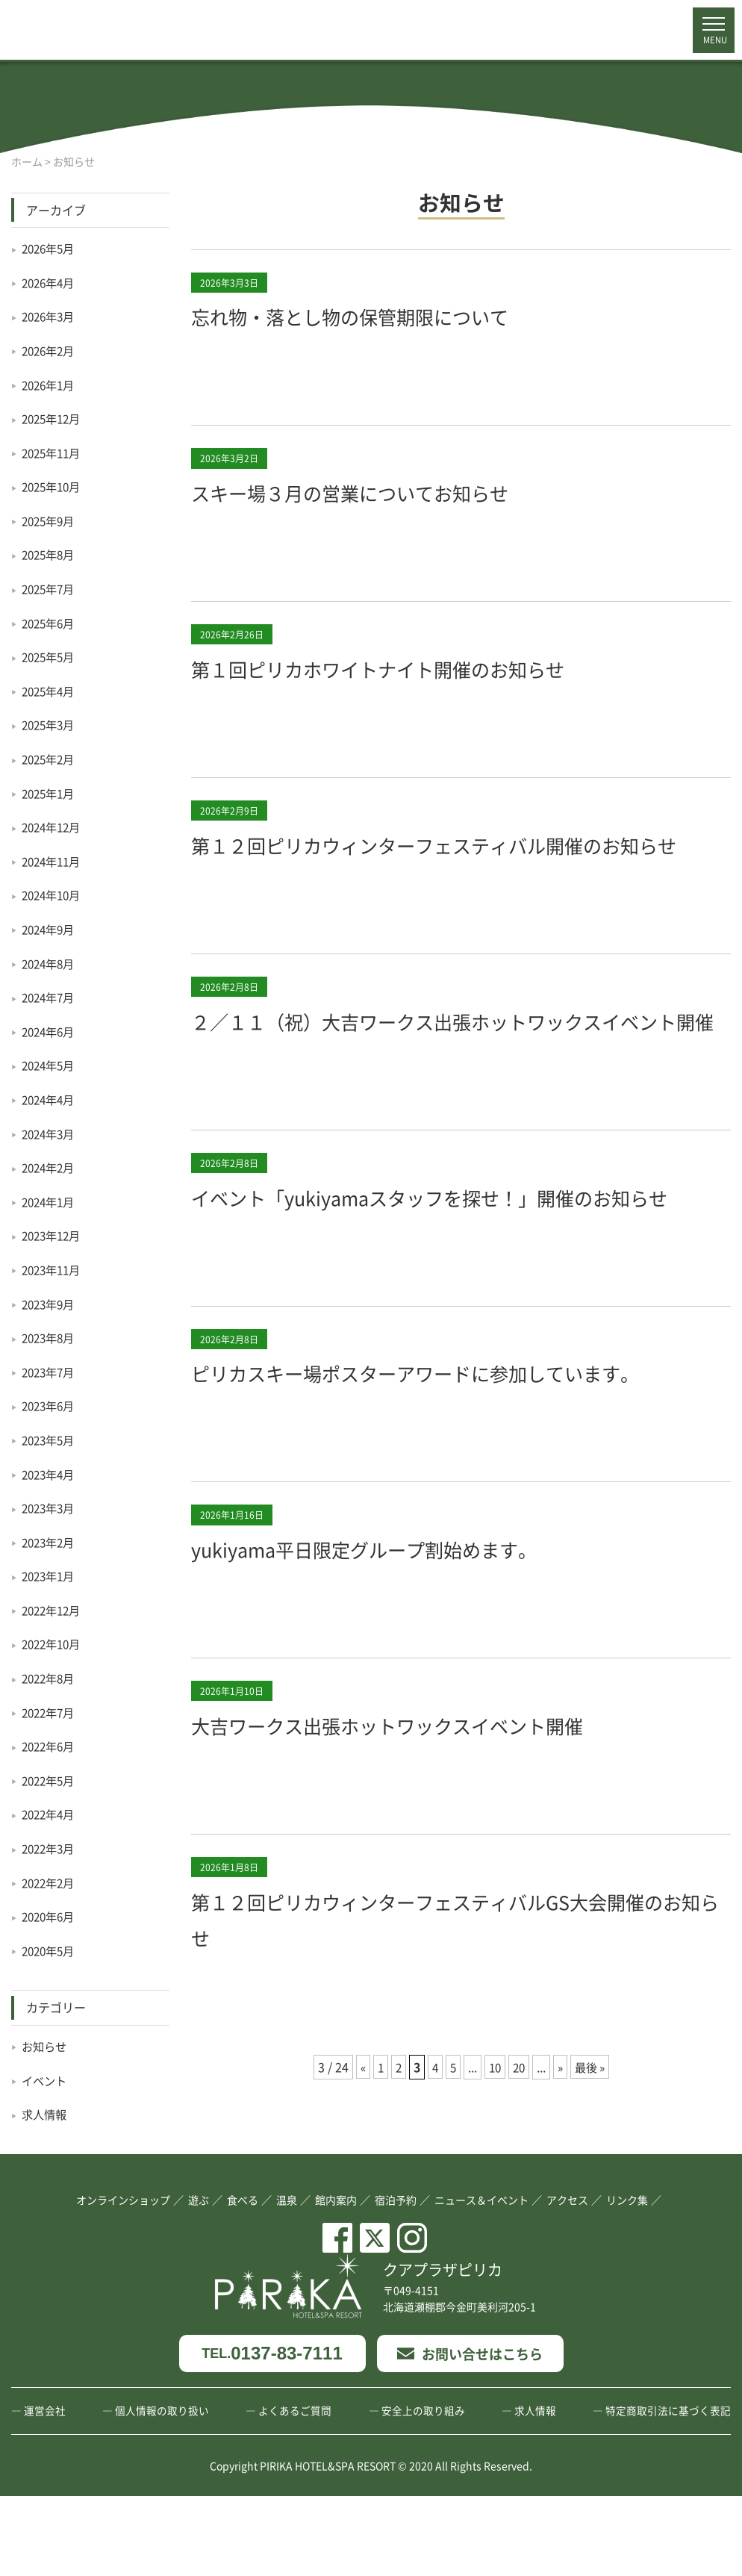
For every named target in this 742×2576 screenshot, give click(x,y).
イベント (45, 2080)
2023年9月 (50, 1304)
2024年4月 (50, 1099)
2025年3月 (50, 724)
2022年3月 (50, 1848)
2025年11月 (54, 452)
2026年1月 (50, 384)
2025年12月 (54, 418)
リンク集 (627, 2278)
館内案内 (336, 2278)
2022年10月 (54, 1643)
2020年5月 (50, 1950)
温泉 (286, 2278)
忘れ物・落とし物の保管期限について (381, 315)
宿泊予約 (396, 2278)
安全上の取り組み (423, 2490)
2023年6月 (50, 1405)
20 (519, 2174)
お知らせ (45, 2046)
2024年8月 (50, 963)
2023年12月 (54, 1235)
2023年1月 (50, 1575)
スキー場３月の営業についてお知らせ (381, 491)
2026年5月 (50, 248)
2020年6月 (50, 1916)
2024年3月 (50, 1133)
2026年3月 (50, 316)
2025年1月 (50, 793)
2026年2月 (50, 350)
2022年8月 (50, 1678)
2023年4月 (50, 1474)
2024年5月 (50, 1065)
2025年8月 (50, 554)
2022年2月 (50, 1882)
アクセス (567, 2278)
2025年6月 (50, 623)
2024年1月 (50, 1201)
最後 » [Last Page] (593, 2174)
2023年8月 (50, 1337)
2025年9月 (50, 520)
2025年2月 (50, 759)
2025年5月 (50, 656)
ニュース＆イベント (481, 2278)
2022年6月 (50, 1746)
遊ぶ (198, 2278)
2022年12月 (54, 1610)
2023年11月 (54, 1269)
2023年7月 (50, 1372)
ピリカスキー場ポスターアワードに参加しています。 (460, 1479)
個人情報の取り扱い (162, 2490)
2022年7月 (50, 1712)
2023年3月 (50, 1507)
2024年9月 (50, 929)
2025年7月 (50, 588)
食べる (242, 2278)
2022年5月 (50, 1780)
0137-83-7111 (272, 2433)
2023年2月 (50, 1542)
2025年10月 (54, 486)
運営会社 (45, 2490)
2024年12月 (54, 827)
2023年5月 (50, 1440)
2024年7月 (50, 997)
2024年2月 (50, 1167)
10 (494, 2174)
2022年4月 (50, 1814)
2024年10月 (54, 894)
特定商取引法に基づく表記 (668, 2490)
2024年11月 (54, 861)
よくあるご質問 (294, 2490)
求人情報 (45, 2114)
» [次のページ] (562, 2174)
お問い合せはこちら (470, 2432)
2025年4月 (50, 691)
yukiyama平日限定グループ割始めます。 (399, 1655)
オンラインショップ (123, 2278)
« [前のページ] (358, 2174)
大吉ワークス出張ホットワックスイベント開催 (426, 1831)
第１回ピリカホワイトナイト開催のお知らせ (415, 667)
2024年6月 (50, 1031)
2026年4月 (50, 282)
